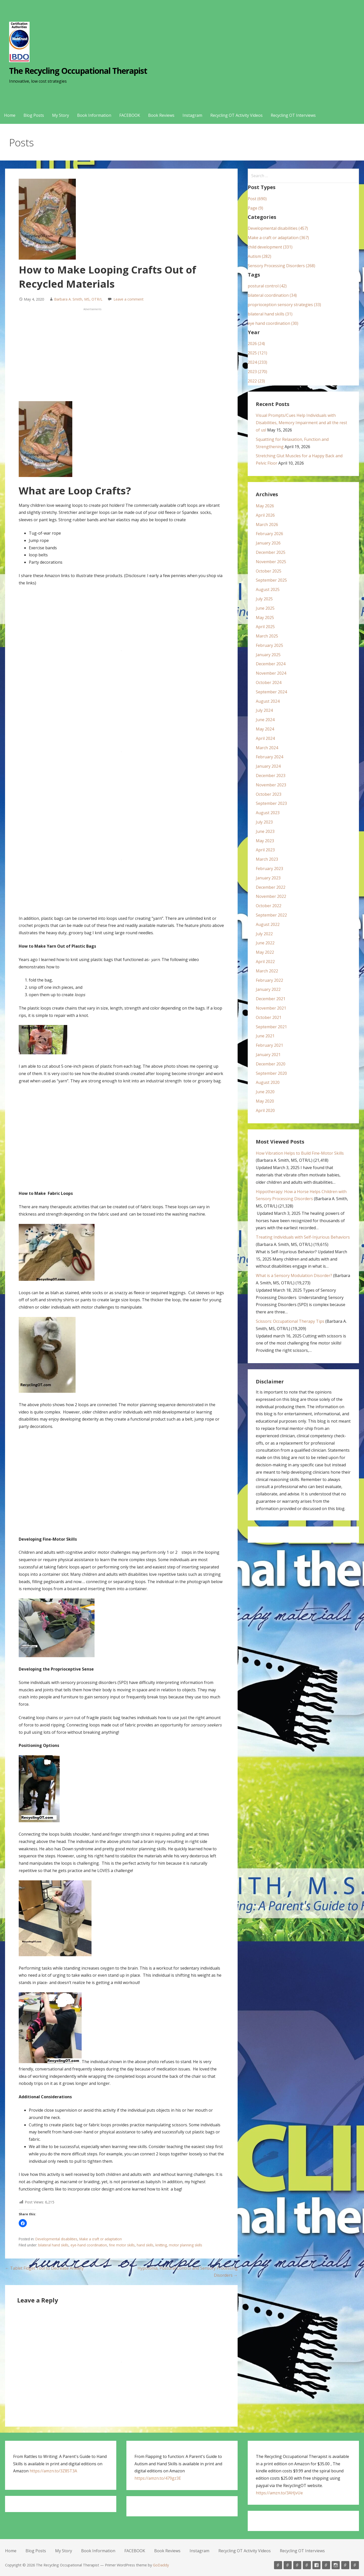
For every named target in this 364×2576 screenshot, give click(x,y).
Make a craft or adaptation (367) (278, 237)
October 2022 (268, 905)
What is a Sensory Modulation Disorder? (294, 1275)
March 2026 (267, 524)
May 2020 (265, 1101)
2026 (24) (256, 343)
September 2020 (271, 1073)
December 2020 (270, 1064)
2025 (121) (257, 353)
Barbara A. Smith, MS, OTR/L (78, 299)
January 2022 (268, 989)
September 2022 (271, 915)
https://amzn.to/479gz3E (157, 2478)
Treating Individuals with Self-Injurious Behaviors (303, 1237)
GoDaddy (161, 2565)
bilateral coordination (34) (272, 295)
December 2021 (270, 998)
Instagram (192, 115)
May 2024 (265, 729)
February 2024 (269, 757)
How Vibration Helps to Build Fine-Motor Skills (300, 1153)
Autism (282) (259, 256)
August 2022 (268, 924)
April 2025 (265, 626)
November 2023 (271, 785)
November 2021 (271, 1008)
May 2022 (265, 952)
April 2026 (265, 515)
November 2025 (271, 561)
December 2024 (270, 664)
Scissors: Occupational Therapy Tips (290, 1321)
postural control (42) (267, 286)
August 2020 (268, 1082)
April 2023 (265, 850)
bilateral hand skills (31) (270, 314)
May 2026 (265, 506)
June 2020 (265, 1092)
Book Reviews (161, 115)
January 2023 (268, 878)
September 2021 (271, 1027)
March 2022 (267, 971)
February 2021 (269, 1045)
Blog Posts (34, 115)
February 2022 (269, 980)
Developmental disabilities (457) (278, 228)
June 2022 (265, 943)
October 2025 (268, 571)
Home (9, 115)
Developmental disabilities (56, 2239)
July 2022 (264, 934)
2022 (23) (256, 381)
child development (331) (270, 247)
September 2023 (271, 803)
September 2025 (271, 580)
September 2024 (271, 692)
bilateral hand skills (53, 2245)
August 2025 (268, 589)
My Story (60, 115)
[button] (23, 2223)
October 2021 (268, 1017)
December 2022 (270, 887)
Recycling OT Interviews (293, 115)
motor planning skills (185, 2245)
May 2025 (265, 617)
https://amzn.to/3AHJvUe (279, 2493)
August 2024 (268, 701)
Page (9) (255, 208)
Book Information (94, 115)
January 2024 (268, 766)
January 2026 (268, 543)
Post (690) (257, 198)
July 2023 (264, 822)
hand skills (145, 2245)
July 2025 (264, 599)
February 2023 (269, 868)
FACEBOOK (129, 115)
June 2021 (265, 1036)
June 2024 (265, 719)
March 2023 (267, 859)
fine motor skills (122, 2245)
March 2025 (267, 636)
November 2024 (271, 673)
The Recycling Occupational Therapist (78, 70)
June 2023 (265, 831)
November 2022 (271, 896)
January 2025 (268, 654)
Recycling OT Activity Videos (236, 115)
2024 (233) (257, 362)
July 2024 (264, 710)
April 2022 (265, 961)
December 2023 (270, 775)
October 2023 (268, 794)
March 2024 (267, 747)
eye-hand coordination (89, 2245)
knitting (161, 2245)
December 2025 (270, 552)
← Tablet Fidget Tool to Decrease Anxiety (44, 2268)
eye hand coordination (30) (273, 323)
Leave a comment (128, 299)
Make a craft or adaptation (100, 2239)
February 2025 (269, 645)
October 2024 (268, 682)
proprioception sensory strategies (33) (284, 304)
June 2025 (265, 608)
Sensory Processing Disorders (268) (281, 265)
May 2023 (265, 841)
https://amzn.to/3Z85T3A (53, 2471)
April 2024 (265, 738)
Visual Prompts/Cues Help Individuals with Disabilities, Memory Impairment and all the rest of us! (301, 423)
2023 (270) (257, 371)
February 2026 (269, 533)
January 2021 (268, 1054)
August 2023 (268, 812)
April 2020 (265, 1110)
